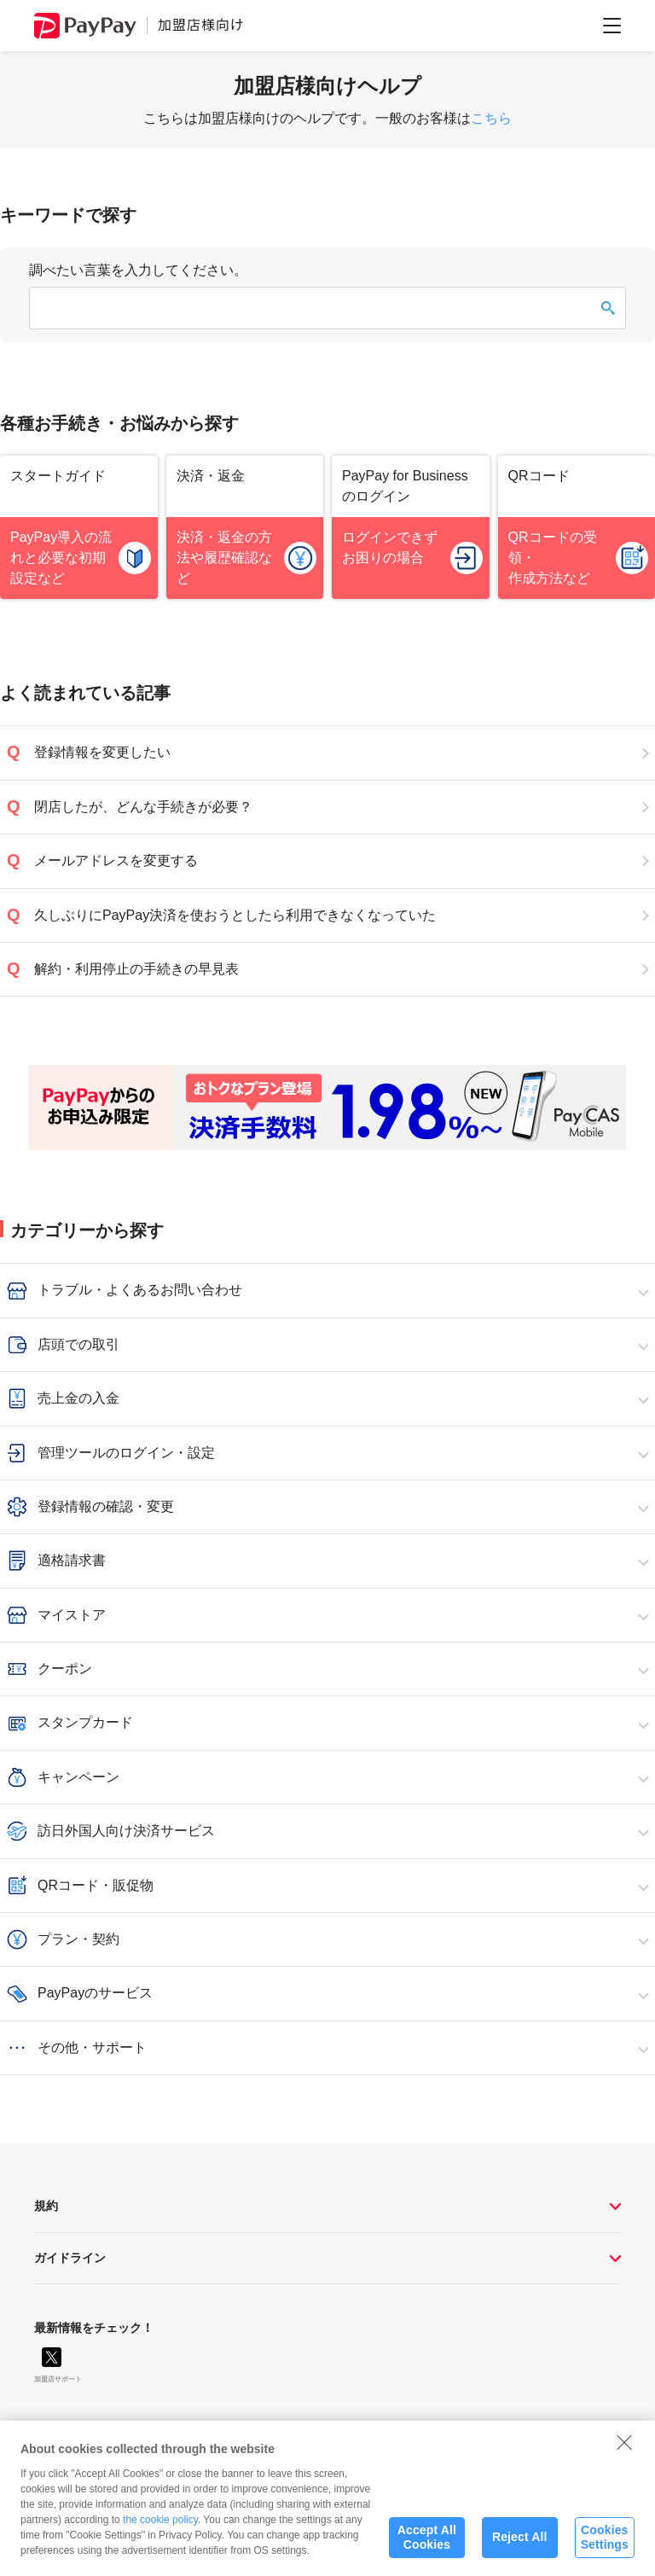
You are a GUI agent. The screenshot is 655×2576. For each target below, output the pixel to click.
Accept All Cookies (426, 2544)
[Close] (624, 2449)
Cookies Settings (605, 2544)
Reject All (520, 2543)
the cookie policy (160, 2526)
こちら (491, 118)
